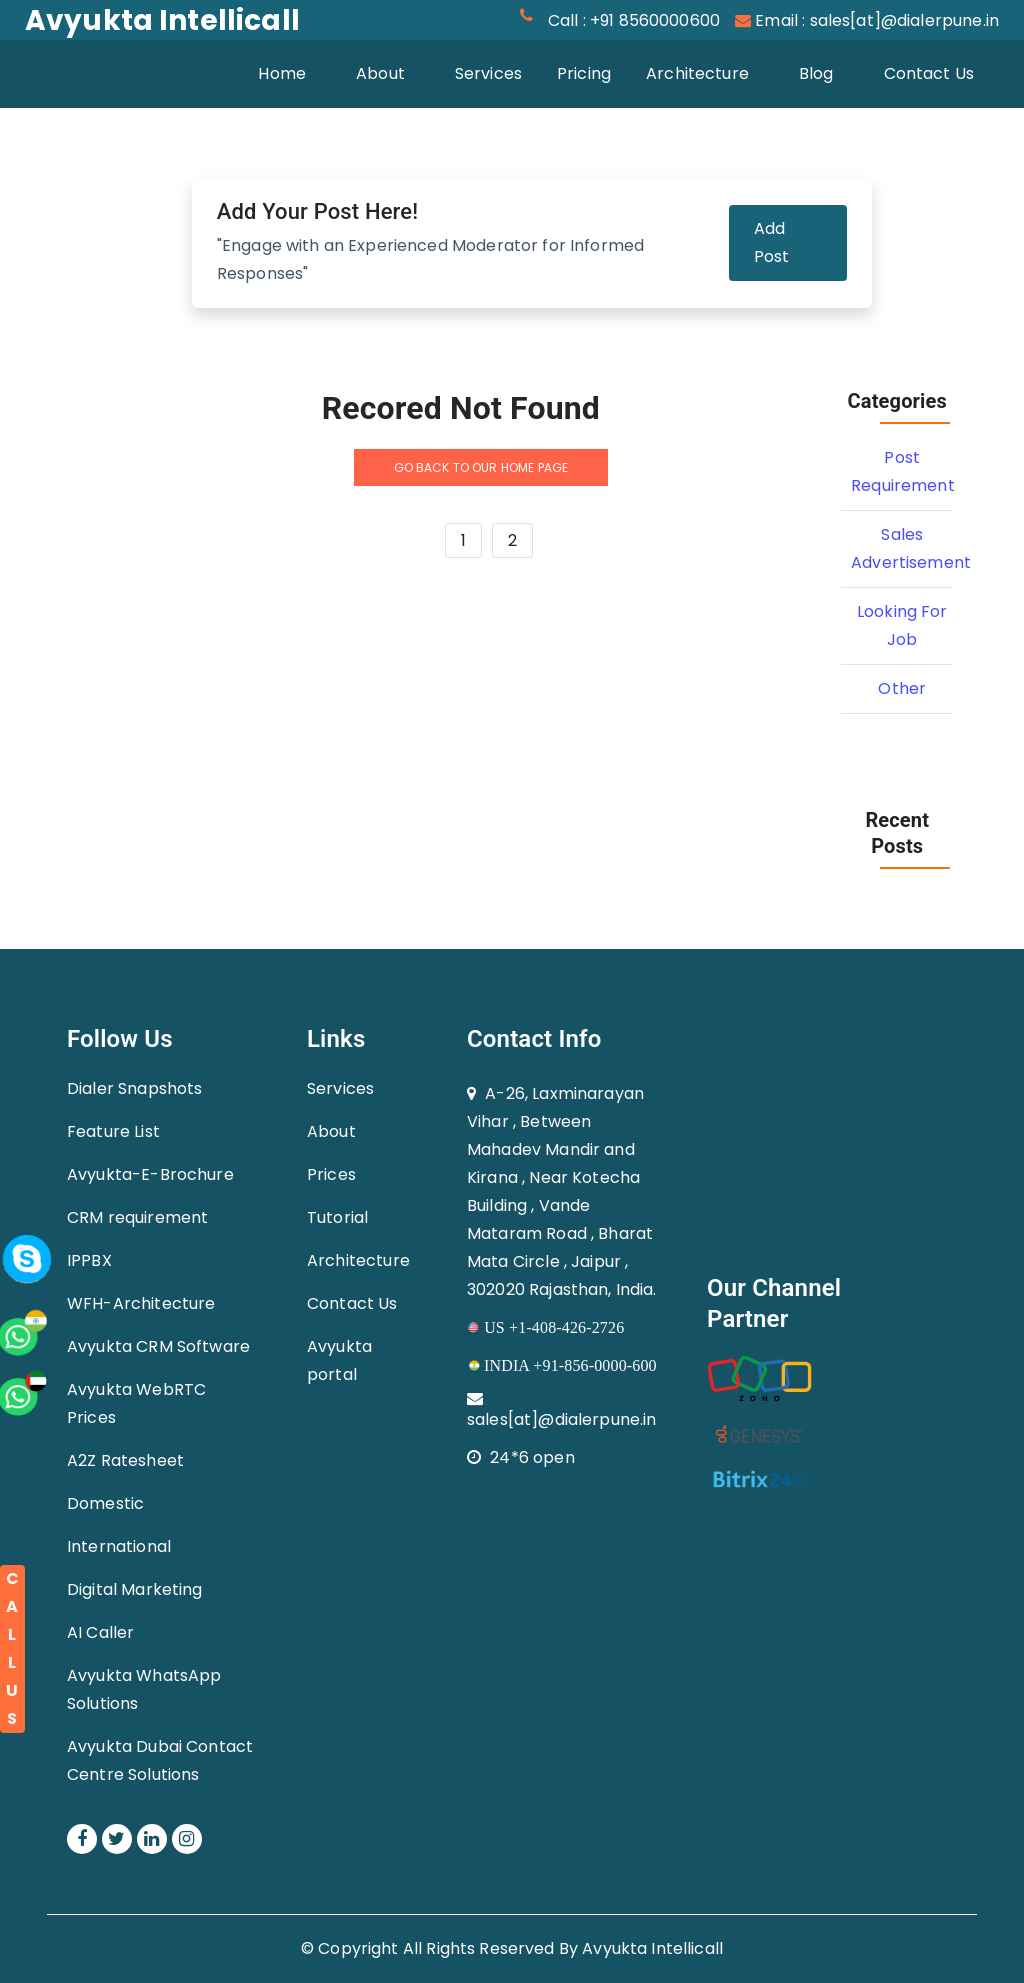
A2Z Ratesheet (125, 1460)
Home (294, 72)
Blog (816, 73)
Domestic (105, 1503)
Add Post (772, 242)
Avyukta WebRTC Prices (136, 1403)
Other (902, 688)
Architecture (697, 73)
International (119, 1546)
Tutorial (337, 1217)
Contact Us (929, 73)
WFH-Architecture (141, 1303)
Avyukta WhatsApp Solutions (144, 1689)
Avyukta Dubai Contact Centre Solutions (160, 1760)
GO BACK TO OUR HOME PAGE (481, 467)
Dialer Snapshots (134, 1088)
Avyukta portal (339, 1360)
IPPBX (89, 1260)
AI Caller (100, 1632)
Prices (331, 1174)
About (380, 73)
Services (488, 73)
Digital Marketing (135, 1589)
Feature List (113, 1131)
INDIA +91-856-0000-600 (562, 1365)
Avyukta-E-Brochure (150, 1174)
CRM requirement (137, 1217)
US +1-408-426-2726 (545, 1327)
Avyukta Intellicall (652, 1948)
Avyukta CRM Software (158, 1346)
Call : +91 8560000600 (634, 20)
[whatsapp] (55, 1179)
